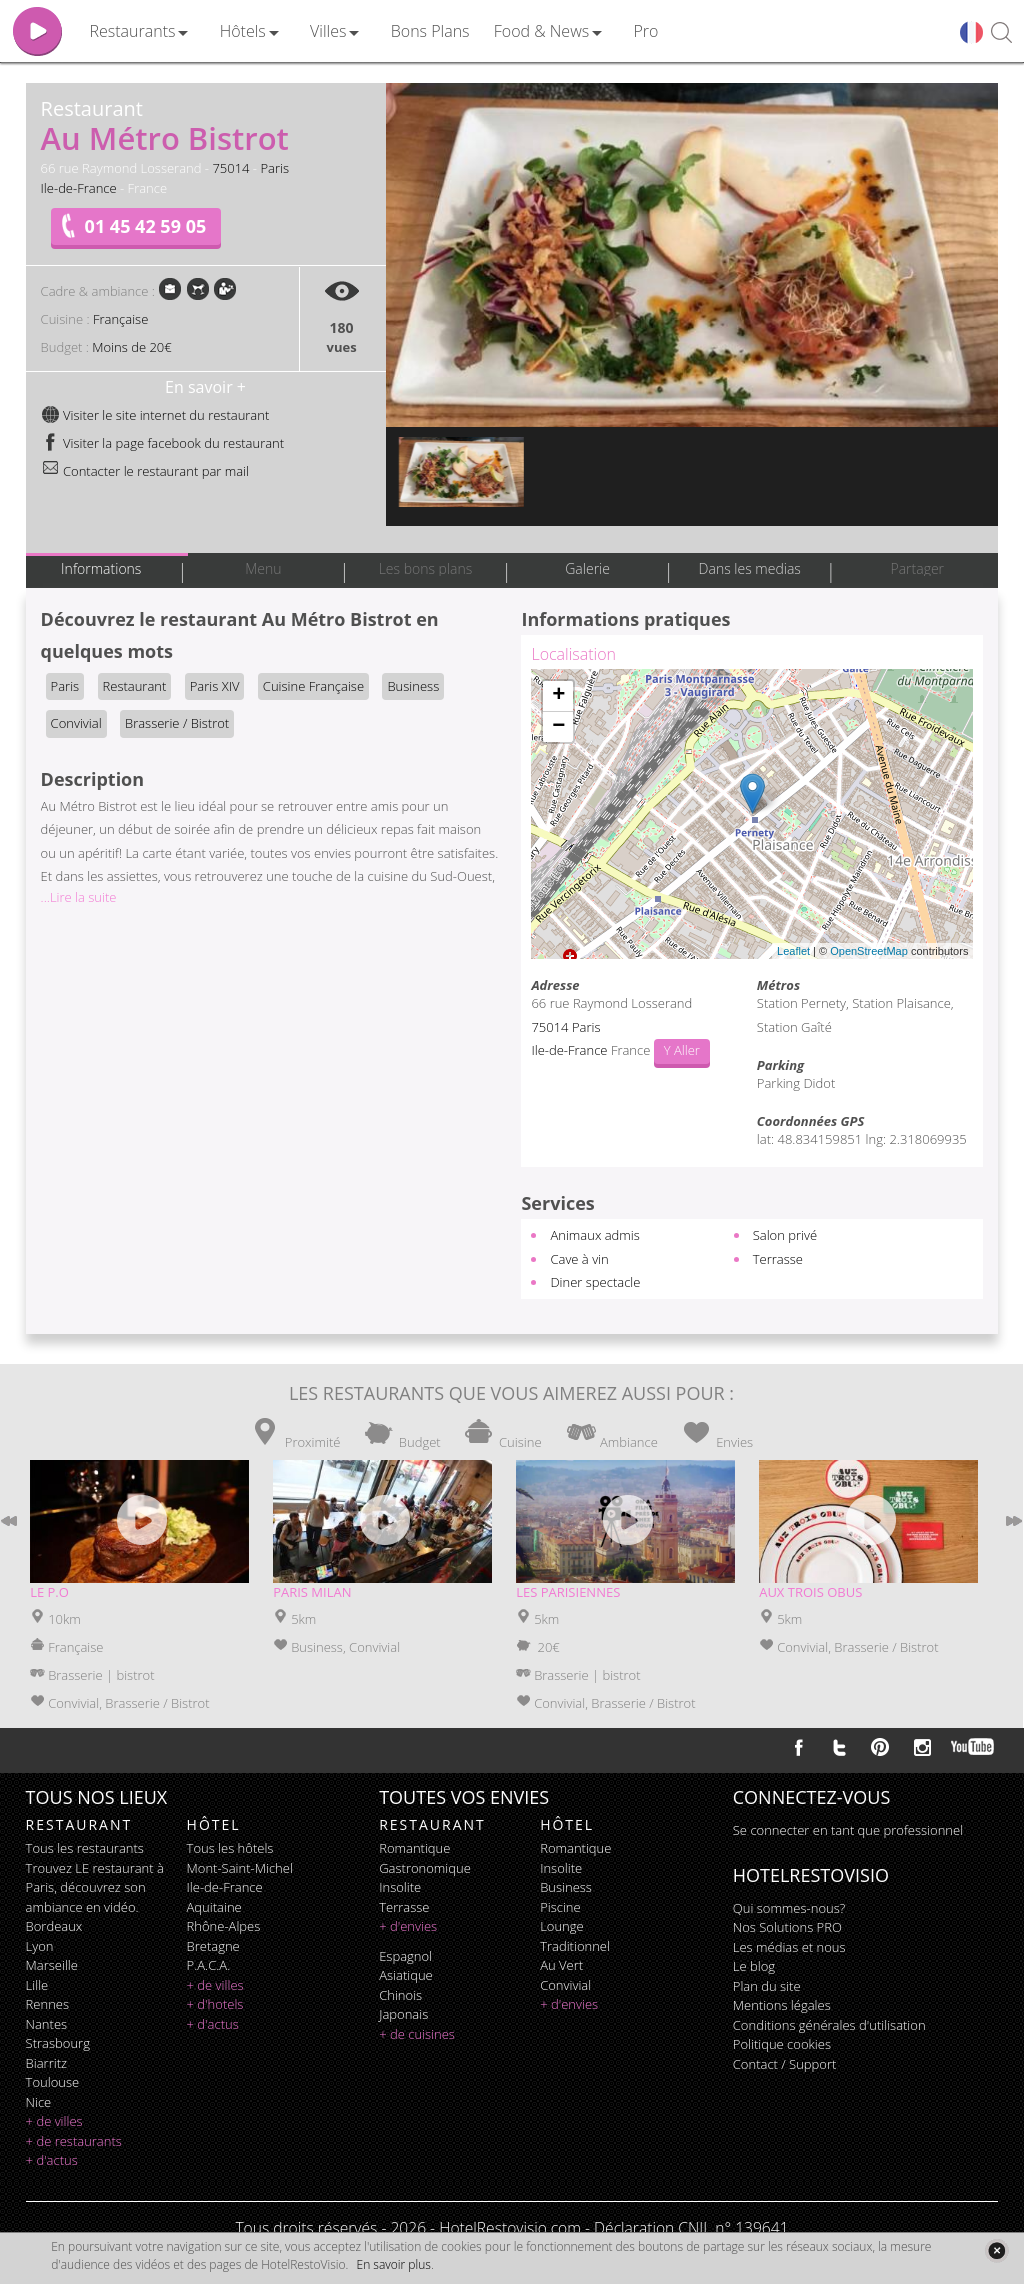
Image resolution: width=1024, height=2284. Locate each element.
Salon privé (785, 1235)
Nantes (46, 2024)
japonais (403, 2014)
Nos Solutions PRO (787, 1927)
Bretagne (213, 1946)
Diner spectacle (595, 1282)
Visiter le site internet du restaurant (155, 415)
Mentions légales (782, 2005)
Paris (274, 168)
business (566, 1887)
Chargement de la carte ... (749, 814)
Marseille (52, 1965)
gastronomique (425, 1868)
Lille (37, 1985)
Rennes (47, 2004)
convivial (565, 1985)
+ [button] (558, 696)
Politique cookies (782, 2044)
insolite (400, 1887)
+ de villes (54, 2121)
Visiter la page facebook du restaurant (163, 443)
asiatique (406, 1975)
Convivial (76, 723)
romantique (414, 1848)
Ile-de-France (79, 188)
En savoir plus (394, 2264)
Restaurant (135, 686)
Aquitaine (214, 1907)
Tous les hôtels (230, 1848)
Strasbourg (58, 2043)
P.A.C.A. (209, 1965)
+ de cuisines (417, 2034)
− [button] (558, 727)
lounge (562, 1926)
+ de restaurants (74, 2141)
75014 (230, 168)
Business (413, 686)
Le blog (754, 1966)
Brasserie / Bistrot (177, 723)
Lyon (40, 1946)
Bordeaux (54, 1926)
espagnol (405, 1956)
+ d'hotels (215, 2004)
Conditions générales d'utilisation (829, 2025)
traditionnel (575, 1946)
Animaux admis (594, 1235)
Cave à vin (579, 1259)
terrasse (404, 1907)
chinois (400, 1995)
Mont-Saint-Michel (240, 1868)
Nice (39, 2102)
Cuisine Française (313, 686)
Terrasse (778, 1259)
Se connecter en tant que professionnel (848, 1830)
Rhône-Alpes (224, 1926)
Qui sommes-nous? (789, 1908)
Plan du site (767, 1986)
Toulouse (53, 2082)
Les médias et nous (789, 1947)
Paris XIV (215, 686)
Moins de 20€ (131, 347)
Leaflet (793, 951)
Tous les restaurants (85, 1848)
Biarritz (46, 2063)
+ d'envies (408, 1926)
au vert (561, 1965)
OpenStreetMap (869, 951)
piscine (560, 1907)
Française (120, 319)
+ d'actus (52, 2160)
